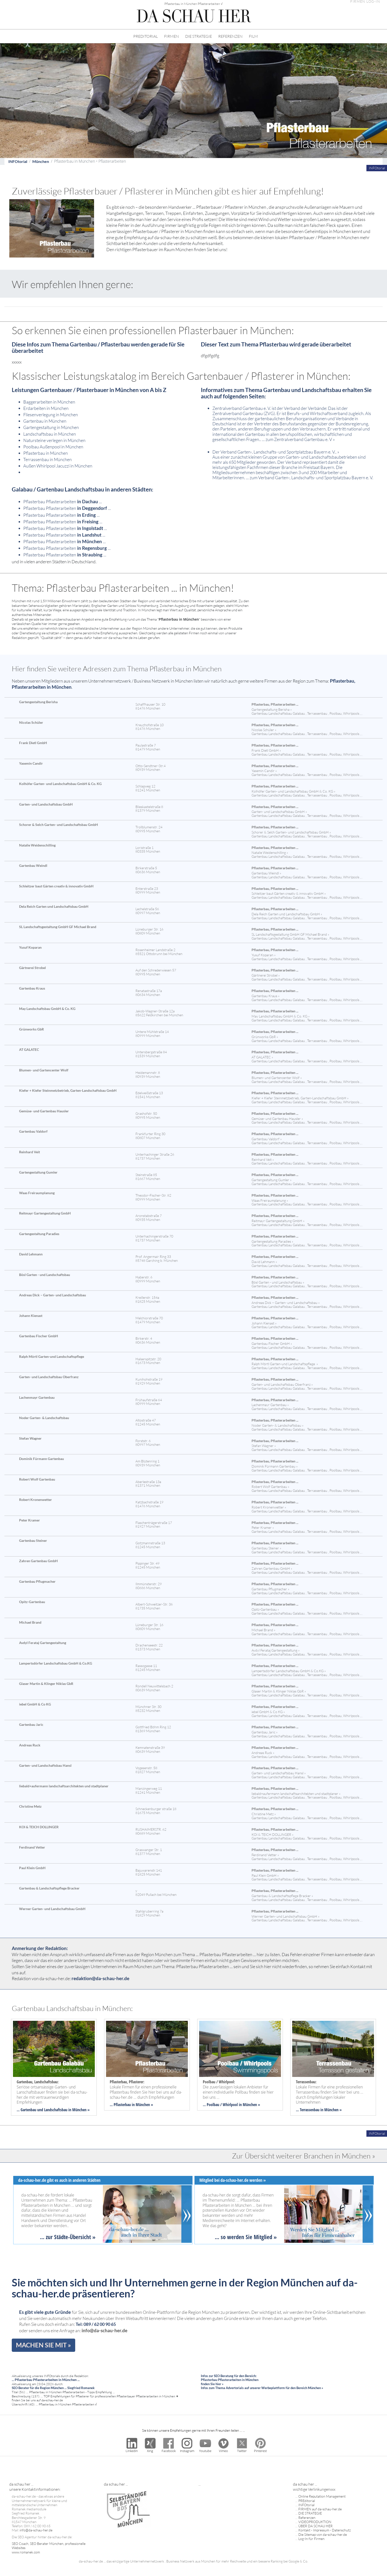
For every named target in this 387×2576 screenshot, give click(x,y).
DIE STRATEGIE (198, 36)
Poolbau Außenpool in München (53, 446)
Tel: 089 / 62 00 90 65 (96, 2324)
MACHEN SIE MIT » (43, 2345)
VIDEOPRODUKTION (314, 2522)
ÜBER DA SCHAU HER (315, 2526)
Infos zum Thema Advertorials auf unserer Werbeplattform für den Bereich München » (262, 2388)
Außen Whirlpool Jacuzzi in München (57, 465)
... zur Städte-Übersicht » (68, 2237)
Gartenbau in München (44, 421)
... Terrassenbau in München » (319, 2109)
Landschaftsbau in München (49, 434)
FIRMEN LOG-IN (365, 1)
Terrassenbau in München (47, 459)
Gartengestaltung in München (51, 427)
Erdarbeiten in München (46, 408)
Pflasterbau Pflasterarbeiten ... (62, 501)
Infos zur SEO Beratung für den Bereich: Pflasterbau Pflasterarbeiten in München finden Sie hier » (229, 2380)
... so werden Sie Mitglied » (246, 2237)
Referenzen (306, 2517)
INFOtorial (17, 161)
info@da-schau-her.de (104, 2330)
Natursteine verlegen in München (54, 440)
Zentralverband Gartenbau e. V (303, 439)
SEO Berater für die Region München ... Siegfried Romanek (53, 2388)
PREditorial (306, 2501)
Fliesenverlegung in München (50, 414)
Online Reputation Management (322, 2496)
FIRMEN (171, 36)
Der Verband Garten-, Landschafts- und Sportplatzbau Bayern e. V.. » (275, 451)
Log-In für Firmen (311, 2539)
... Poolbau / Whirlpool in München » (231, 2104)
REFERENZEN (230, 36)
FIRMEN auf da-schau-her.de (320, 2509)
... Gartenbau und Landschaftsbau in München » (53, 2109)
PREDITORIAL (145, 36)
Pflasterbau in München (45, 453)
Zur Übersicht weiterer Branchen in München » (303, 2155)
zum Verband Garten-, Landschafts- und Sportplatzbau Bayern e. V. (311, 477)
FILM (253, 36)
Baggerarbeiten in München (49, 402)
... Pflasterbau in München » (131, 2104)
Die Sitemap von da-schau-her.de (322, 2534)
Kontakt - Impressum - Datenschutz (324, 2530)
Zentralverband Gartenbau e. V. (241, 408)
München (40, 161)
